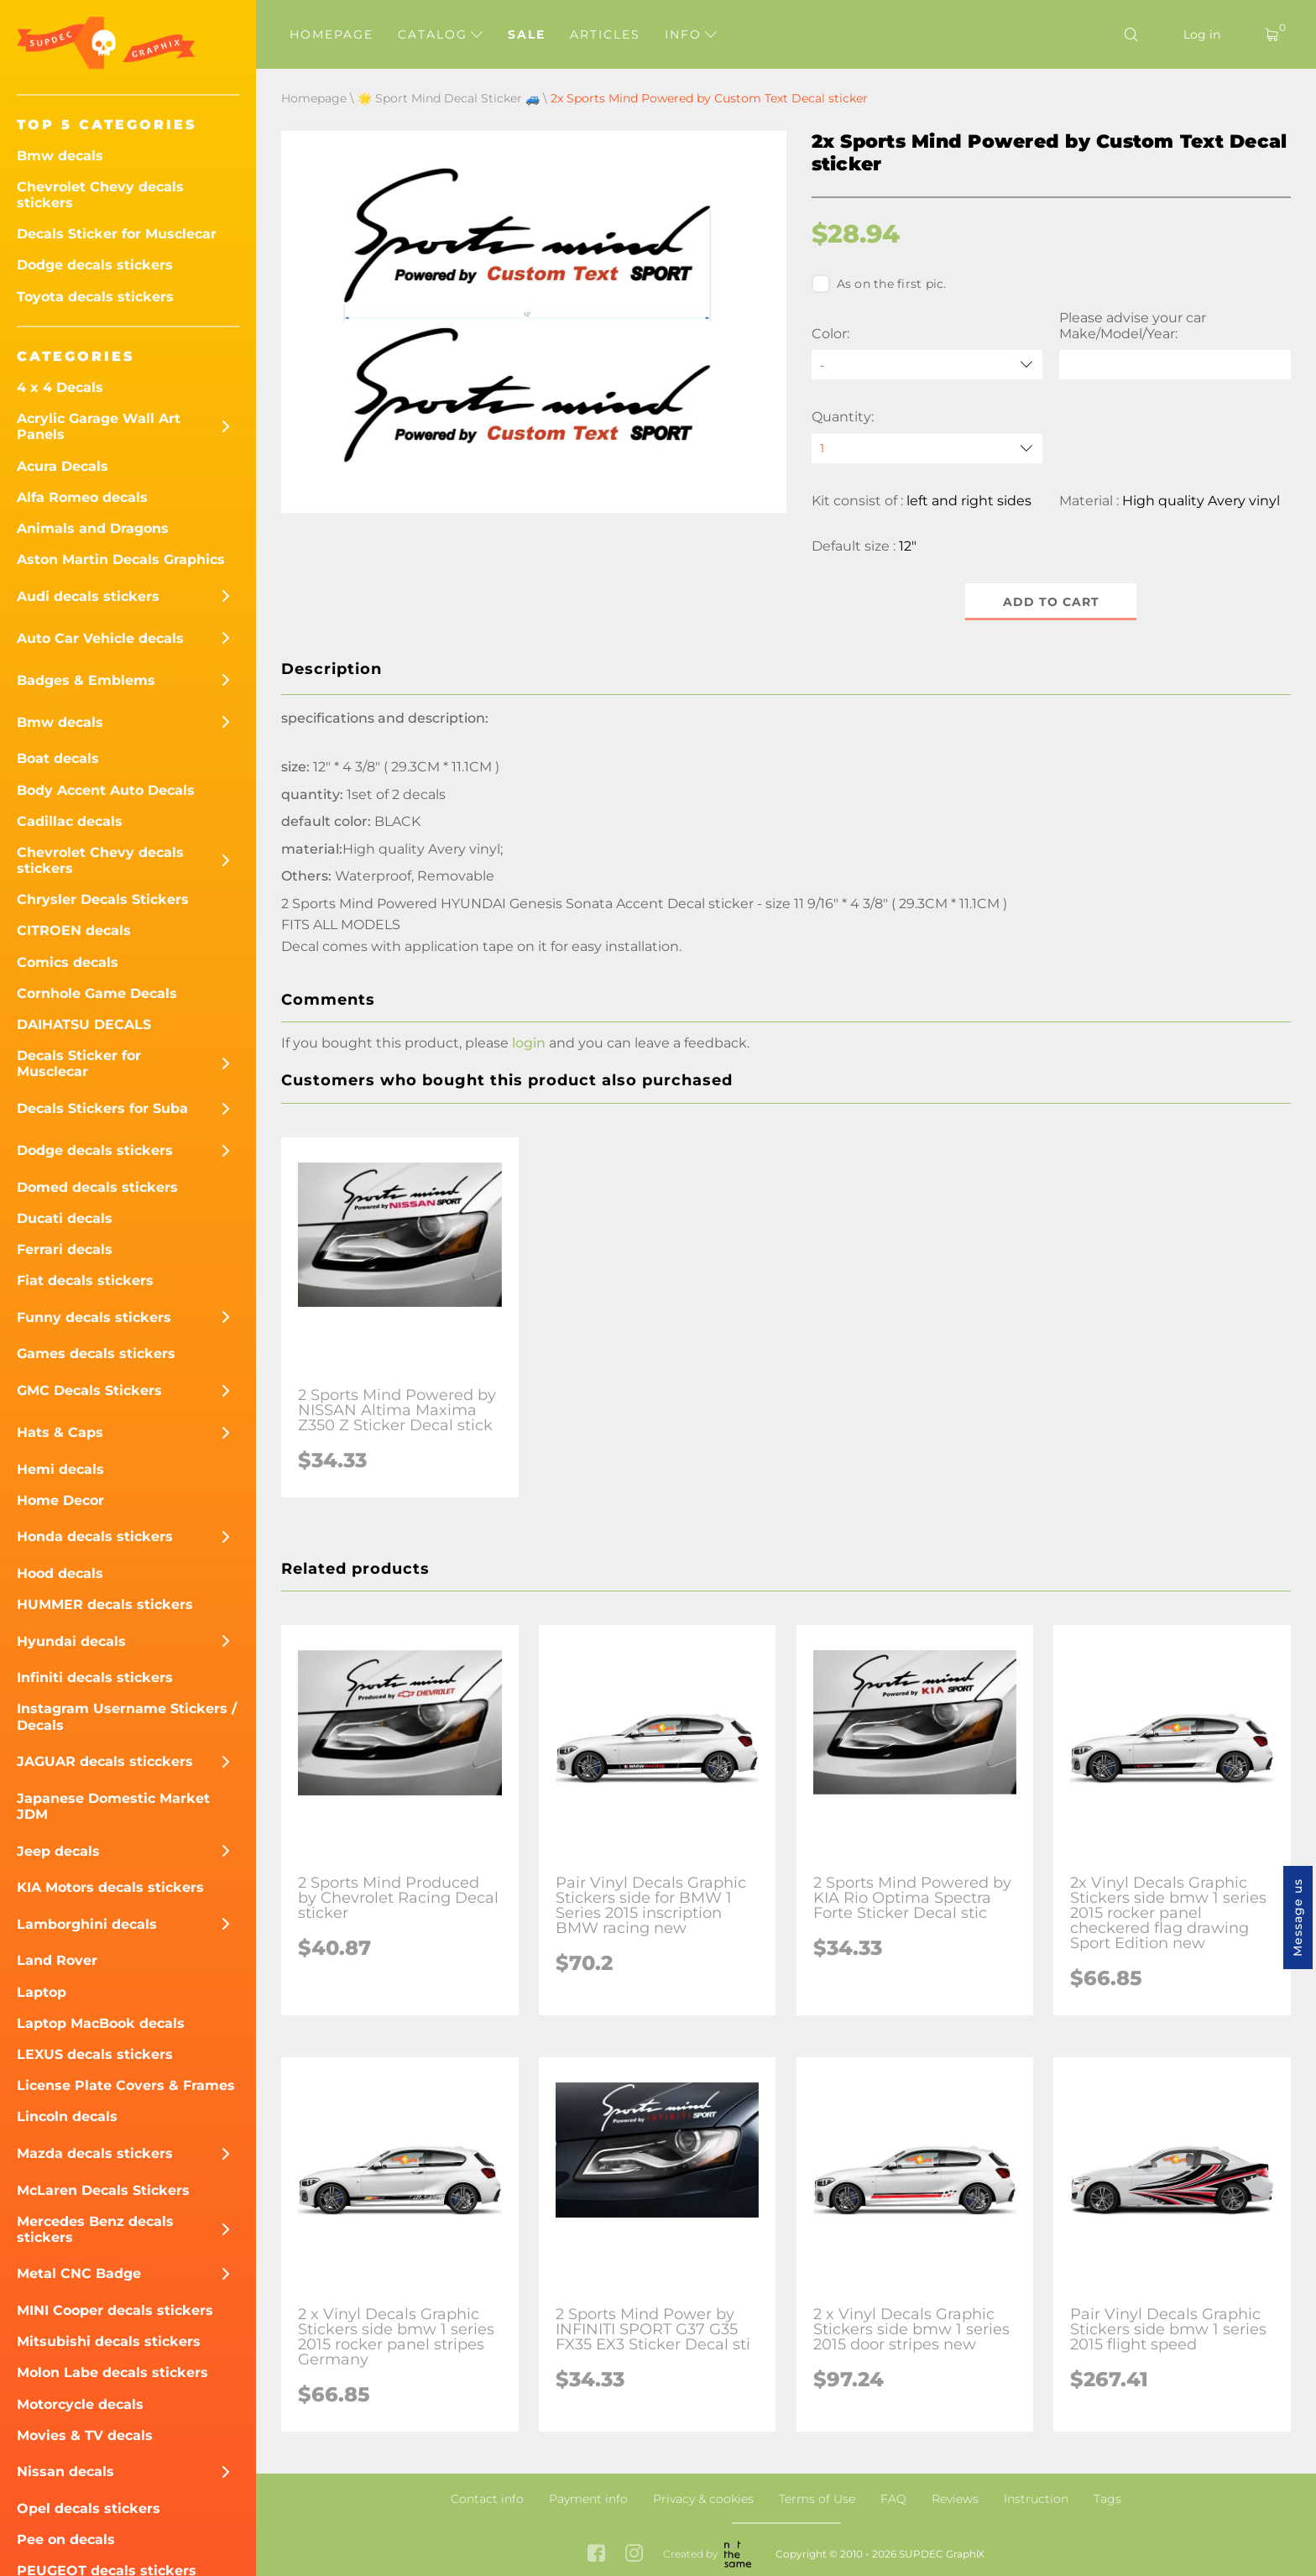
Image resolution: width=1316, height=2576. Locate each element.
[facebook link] (596, 2554)
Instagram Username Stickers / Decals (127, 1716)
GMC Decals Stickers (89, 1390)
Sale (527, 34)
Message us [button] (1297, 1917)
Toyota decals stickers (95, 297)
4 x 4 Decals (60, 387)
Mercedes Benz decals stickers (95, 2229)
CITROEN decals (74, 930)
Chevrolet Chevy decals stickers (100, 195)
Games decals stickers (96, 1353)
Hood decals (60, 1573)
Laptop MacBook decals (101, 2023)
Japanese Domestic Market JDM (113, 1806)
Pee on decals (66, 2539)
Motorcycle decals (80, 2404)
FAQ (893, 2498)
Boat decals (58, 758)
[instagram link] (634, 2554)
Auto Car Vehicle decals (100, 638)
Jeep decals (58, 1851)
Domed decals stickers (97, 1187)
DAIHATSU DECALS (84, 1024)
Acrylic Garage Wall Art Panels (98, 426)
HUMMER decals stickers (105, 1604)
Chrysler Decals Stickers (103, 899)
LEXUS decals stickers (95, 2054)
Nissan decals (65, 2471)
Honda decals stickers (95, 1536)
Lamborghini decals (87, 1924)
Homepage (331, 34)
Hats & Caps (60, 1432)
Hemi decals (60, 1469)
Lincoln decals (67, 2116)
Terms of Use (817, 2498)
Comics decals (67, 962)
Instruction (1036, 2498)
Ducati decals (64, 1218)
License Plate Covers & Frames (126, 2085)
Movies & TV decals (85, 2435)
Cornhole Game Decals (97, 993)
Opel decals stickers (88, 2508)
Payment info (588, 2498)
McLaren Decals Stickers (103, 2190)
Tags (1107, 2498)
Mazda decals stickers (95, 2153)
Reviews (955, 2498)
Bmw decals (60, 156)
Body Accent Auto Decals (106, 790)
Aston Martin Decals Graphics (121, 559)
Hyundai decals (71, 1641)
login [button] (529, 1043)
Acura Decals (62, 466)
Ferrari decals (64, 1249)
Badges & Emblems (86, 680)
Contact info (487, 2498)
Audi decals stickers (88, 596)
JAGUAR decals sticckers (105, 1761)
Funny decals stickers (94, 1317)
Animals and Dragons (93, 528)
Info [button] (691, 34)
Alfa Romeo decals (82, 497)
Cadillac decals (70, 821)
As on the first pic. (879, 283)
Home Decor (60, 1500)
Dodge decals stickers (95, 265)
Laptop (41, 1992)
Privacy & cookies (703, 2498)
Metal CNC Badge (79, 2273)
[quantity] (927, 448)
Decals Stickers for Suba (102, 1108)
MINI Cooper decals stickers (115, 2310)
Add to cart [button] (1051, 601)
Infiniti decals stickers (95, 1677)
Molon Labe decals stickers (112, 2372)
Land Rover (57, 1960)
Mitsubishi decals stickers (109, 2341)
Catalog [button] (440, 34)
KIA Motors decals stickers (110, 1887)
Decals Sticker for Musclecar (117, 234)
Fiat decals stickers (85, 1280)
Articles (605, 34)
